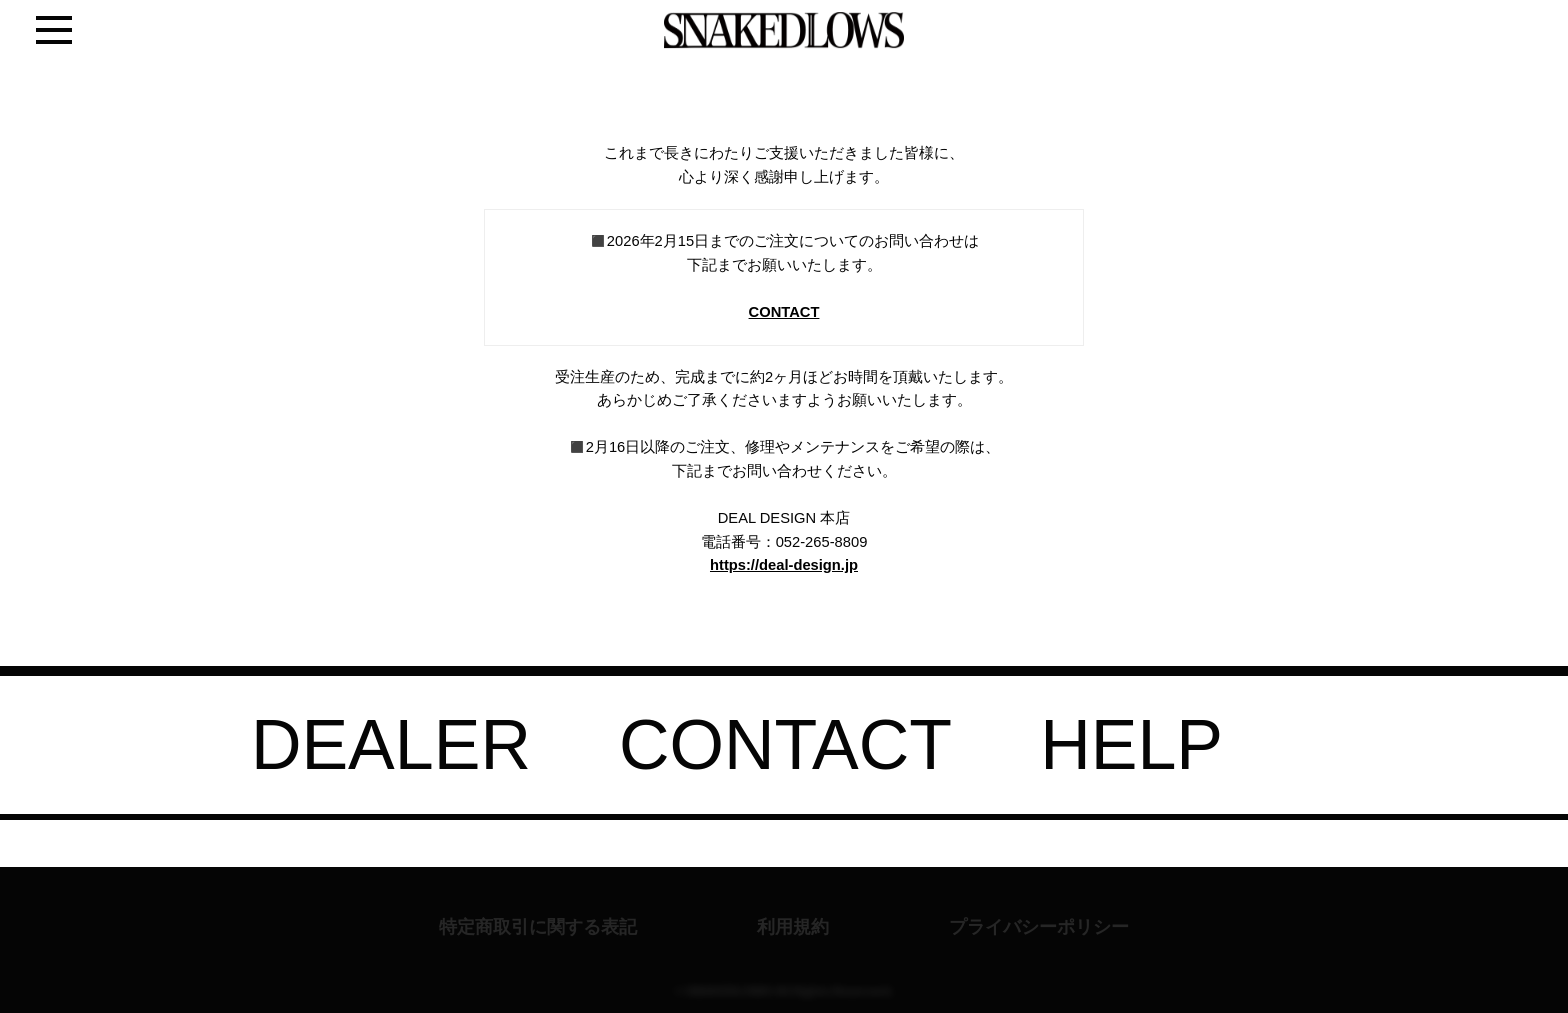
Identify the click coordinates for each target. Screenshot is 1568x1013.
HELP (1131, 745)
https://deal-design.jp (784, 565)
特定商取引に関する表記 (538, 926)
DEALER (391, 745)
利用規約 (793, 926)
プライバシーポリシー (1039, 926)
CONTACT (784, 312)
